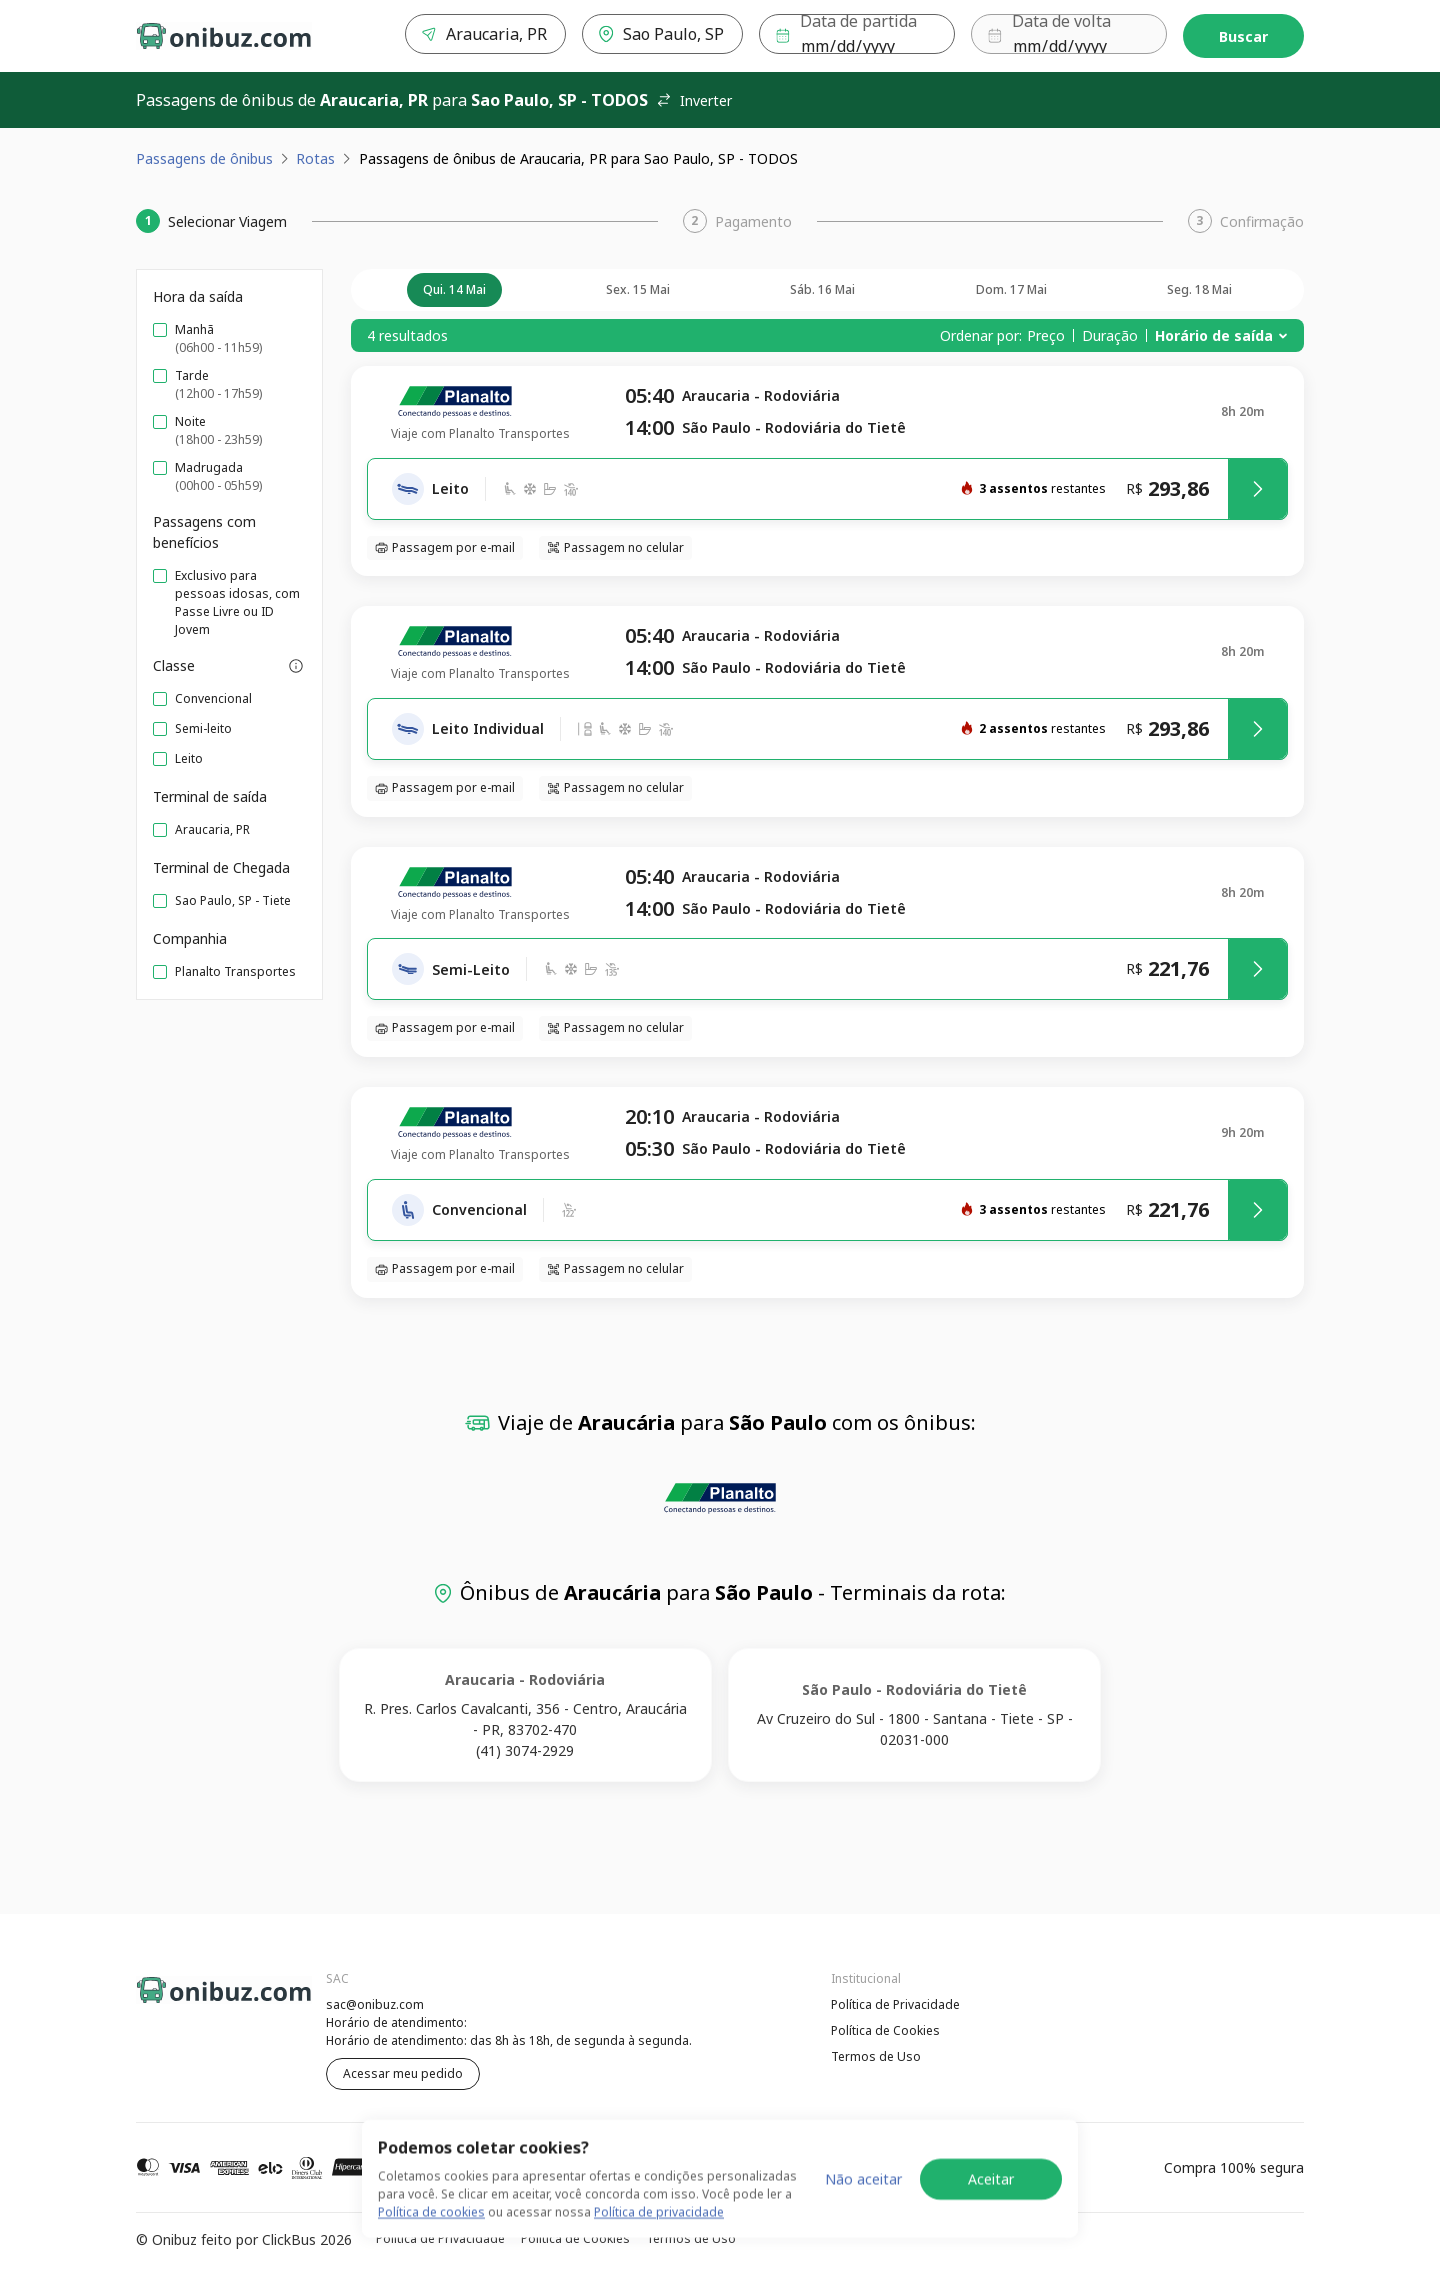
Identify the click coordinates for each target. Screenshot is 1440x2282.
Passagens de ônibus (204, 158)
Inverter (694, 100)
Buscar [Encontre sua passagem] (1243, 36)
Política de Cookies (885, 2030)
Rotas (315, 158)
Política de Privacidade (895, 2004)
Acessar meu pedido (403, 2073)
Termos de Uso (876, 2056)
